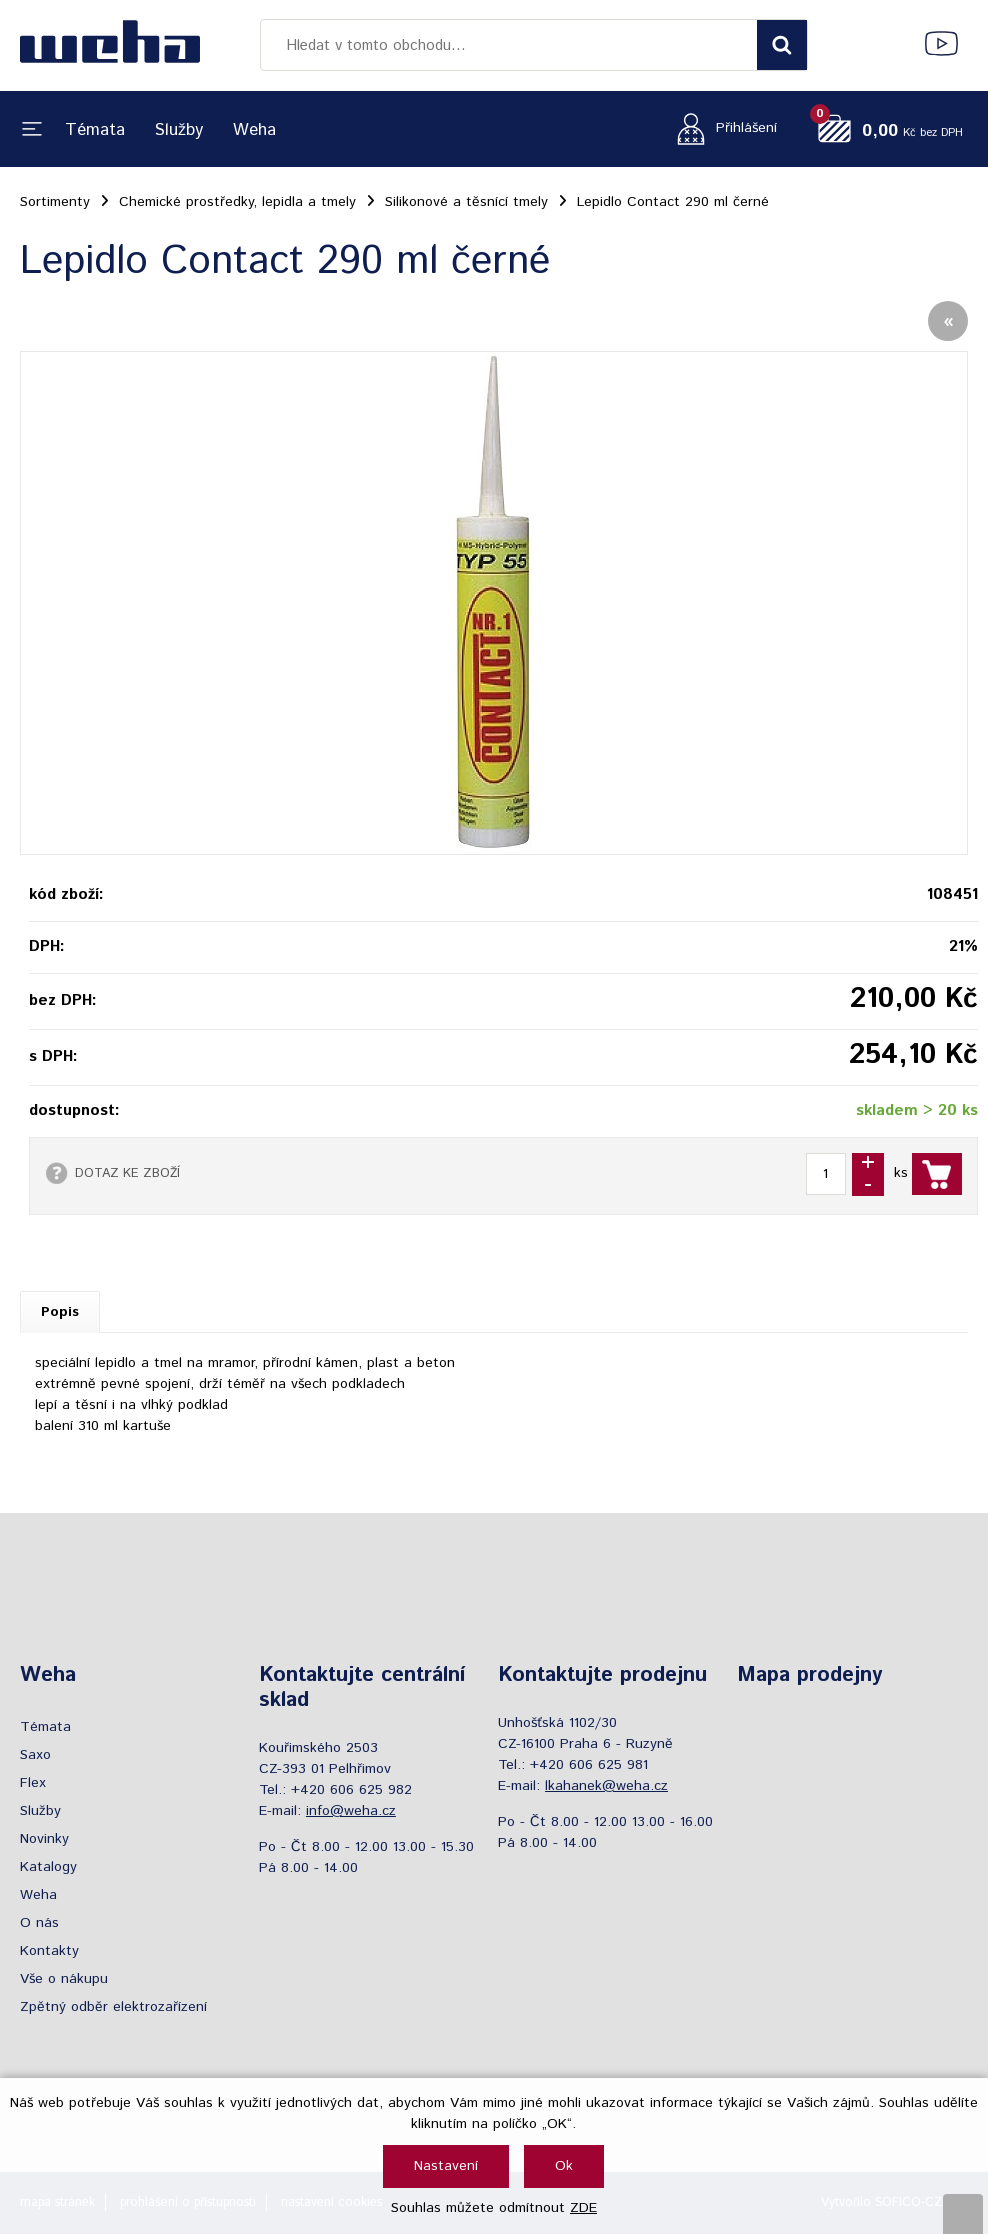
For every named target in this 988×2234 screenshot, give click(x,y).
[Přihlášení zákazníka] (721, 128)
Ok (564, 2166)
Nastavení (446, 2166)
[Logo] (110, 45)
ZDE (583, 2208)
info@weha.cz (351, 1811)
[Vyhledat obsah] (782, 45)
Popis (60, 1312)
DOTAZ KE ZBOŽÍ (127, 1173)
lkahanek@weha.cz (606, 1786)
